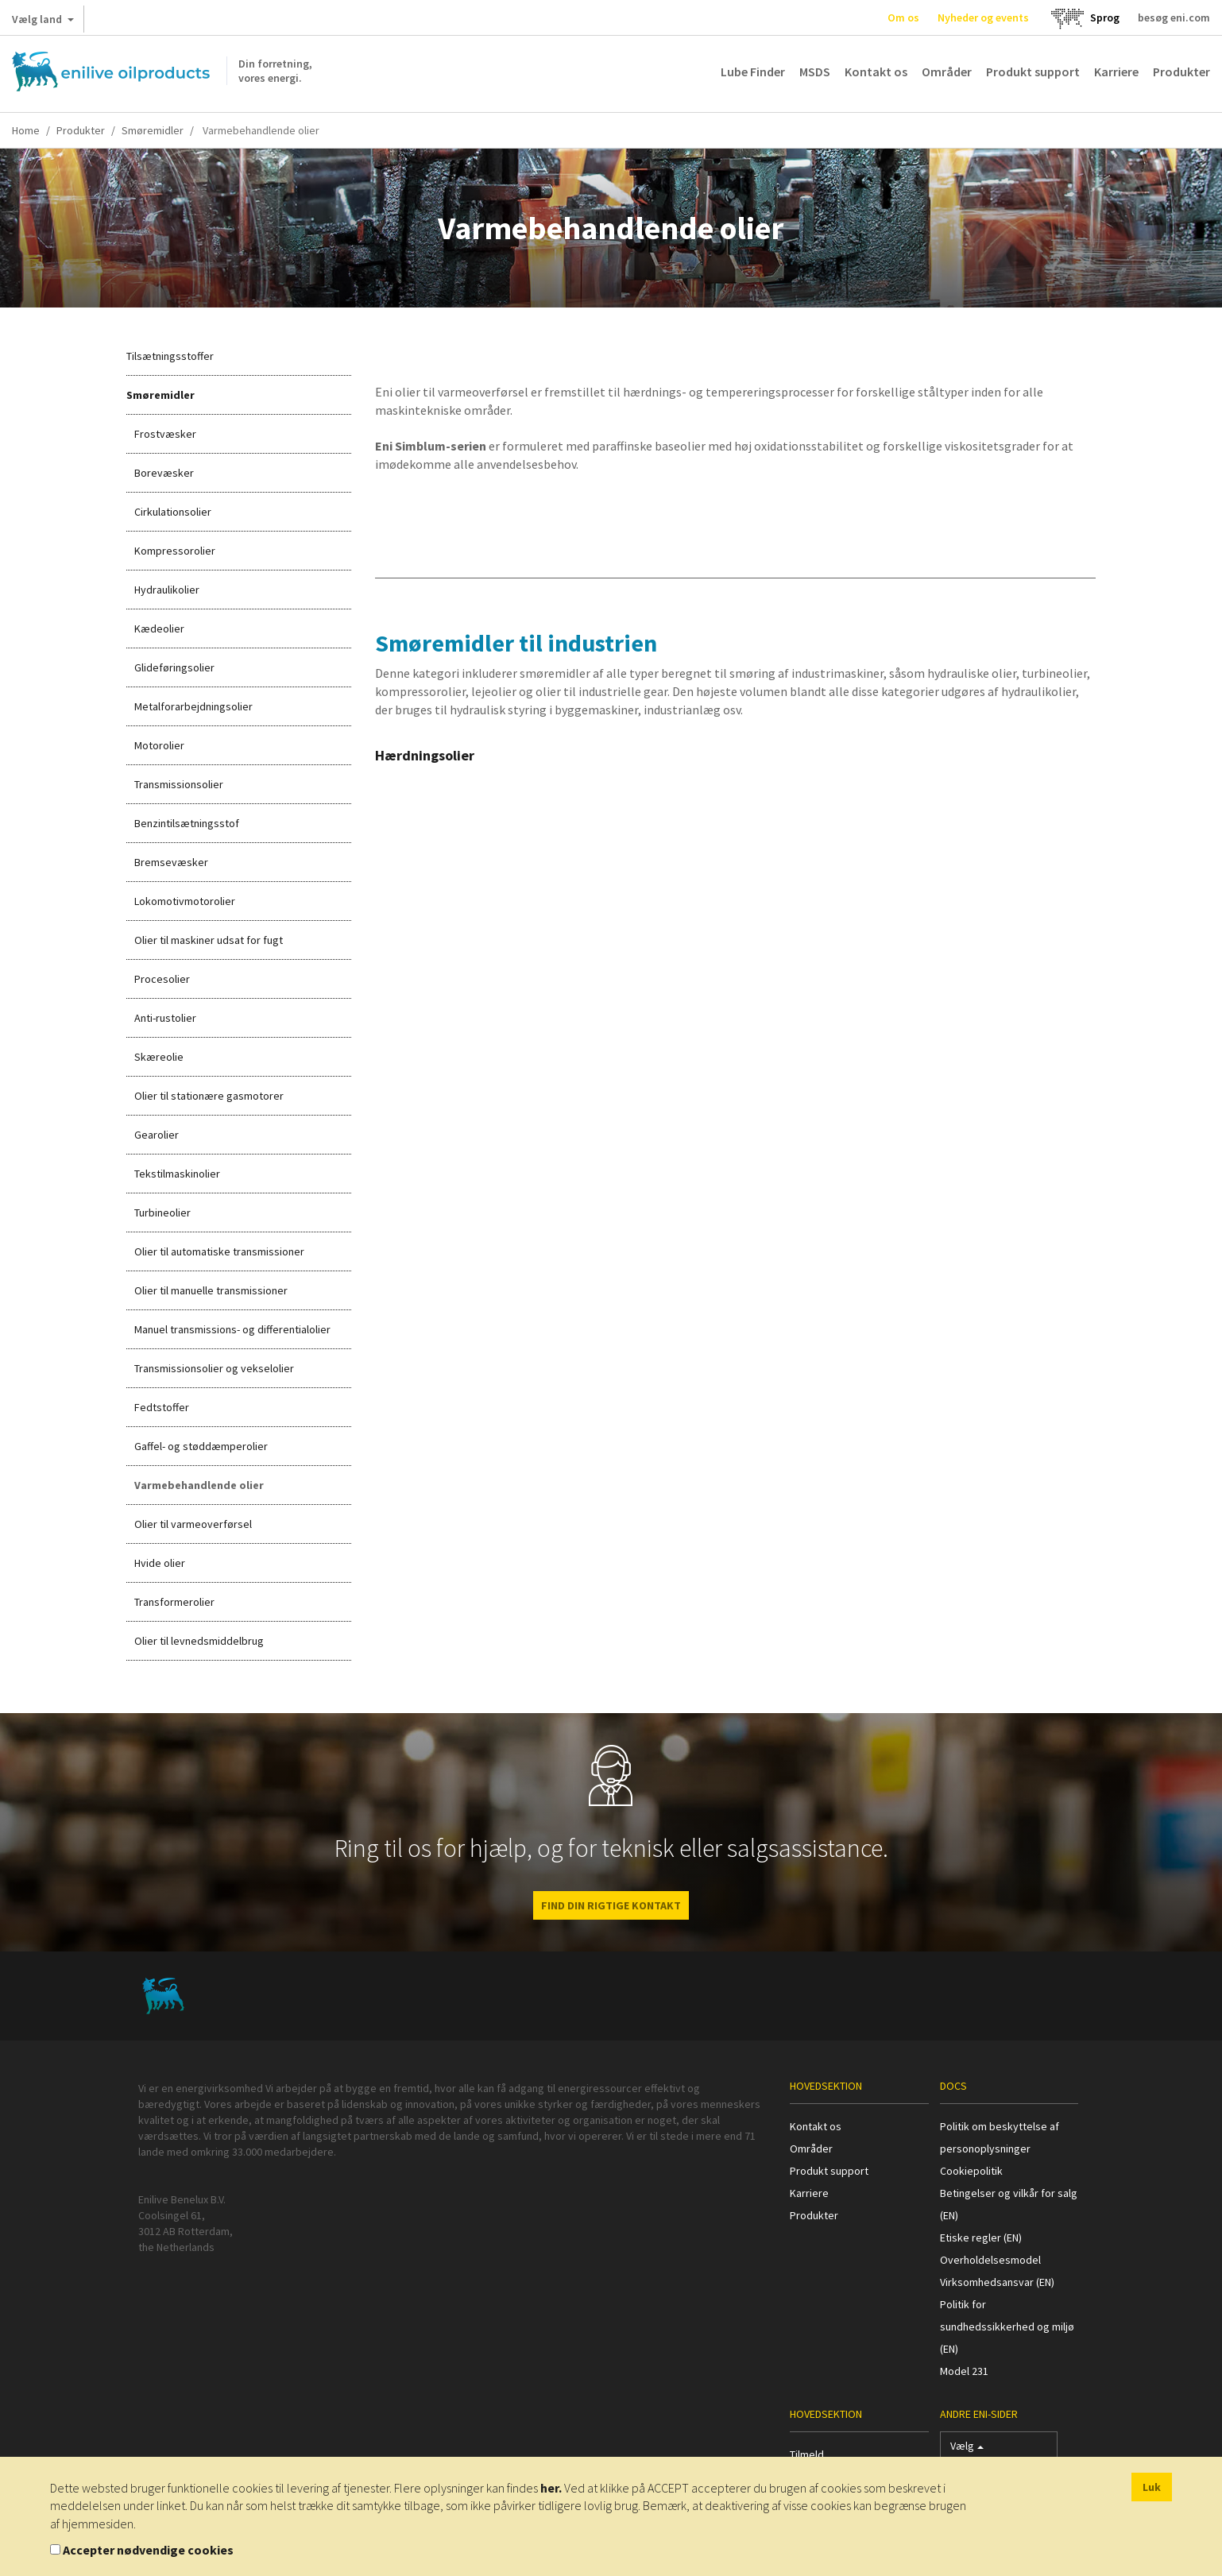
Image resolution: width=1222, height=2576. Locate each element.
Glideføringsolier (174, 667)
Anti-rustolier (165, 1018)
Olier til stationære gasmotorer (209, 1096)
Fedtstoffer (161, 1407)
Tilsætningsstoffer (170, 356)
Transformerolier (174, 1602)
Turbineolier (162, 1212)
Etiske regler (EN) (981, 2237)
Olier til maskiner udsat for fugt (208, 940)
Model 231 (964, 2371)
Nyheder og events (983, 17)
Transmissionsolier (178, 784)
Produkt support (1033, 71)
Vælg (967, 2449)
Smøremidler (153, 130)
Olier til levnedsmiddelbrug (199, 1641)
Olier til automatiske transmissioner (219, 1251)
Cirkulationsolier (172, 512)
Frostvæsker (165, 434)
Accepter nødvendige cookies (148, 2550)
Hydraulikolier (166, 589)
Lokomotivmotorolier (184, 901)
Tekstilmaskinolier (177, 1173)
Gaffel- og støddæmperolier (201, 1446)
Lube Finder (753, 71)
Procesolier (162, 979)
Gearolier (156, 1134)
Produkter (1181, 71)
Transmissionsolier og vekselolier (214, 1368)
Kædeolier (159, 628)
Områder (947, 71)
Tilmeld (807, 2454)
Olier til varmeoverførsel (193, 1524)
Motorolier (159, 745)
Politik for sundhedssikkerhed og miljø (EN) (1007, 2326)
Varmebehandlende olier (199, 1485)
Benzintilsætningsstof (186, 823)
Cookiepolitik (971, 2171)
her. (551, 2488)
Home (26, 130)
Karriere (1116, 71)
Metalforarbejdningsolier (193, 706)
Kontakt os (876, 71)
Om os (903, 17)
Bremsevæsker (171, 862)
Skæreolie (159, 1057)
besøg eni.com (1174, 17)
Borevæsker (164, 473)
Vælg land (43, 22)
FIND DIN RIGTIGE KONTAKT (611, 1905)
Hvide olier (159, 1563)
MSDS (814, 71)
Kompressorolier (174, 550)
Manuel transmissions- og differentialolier (232, 1329)
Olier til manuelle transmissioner (211, 1290)
